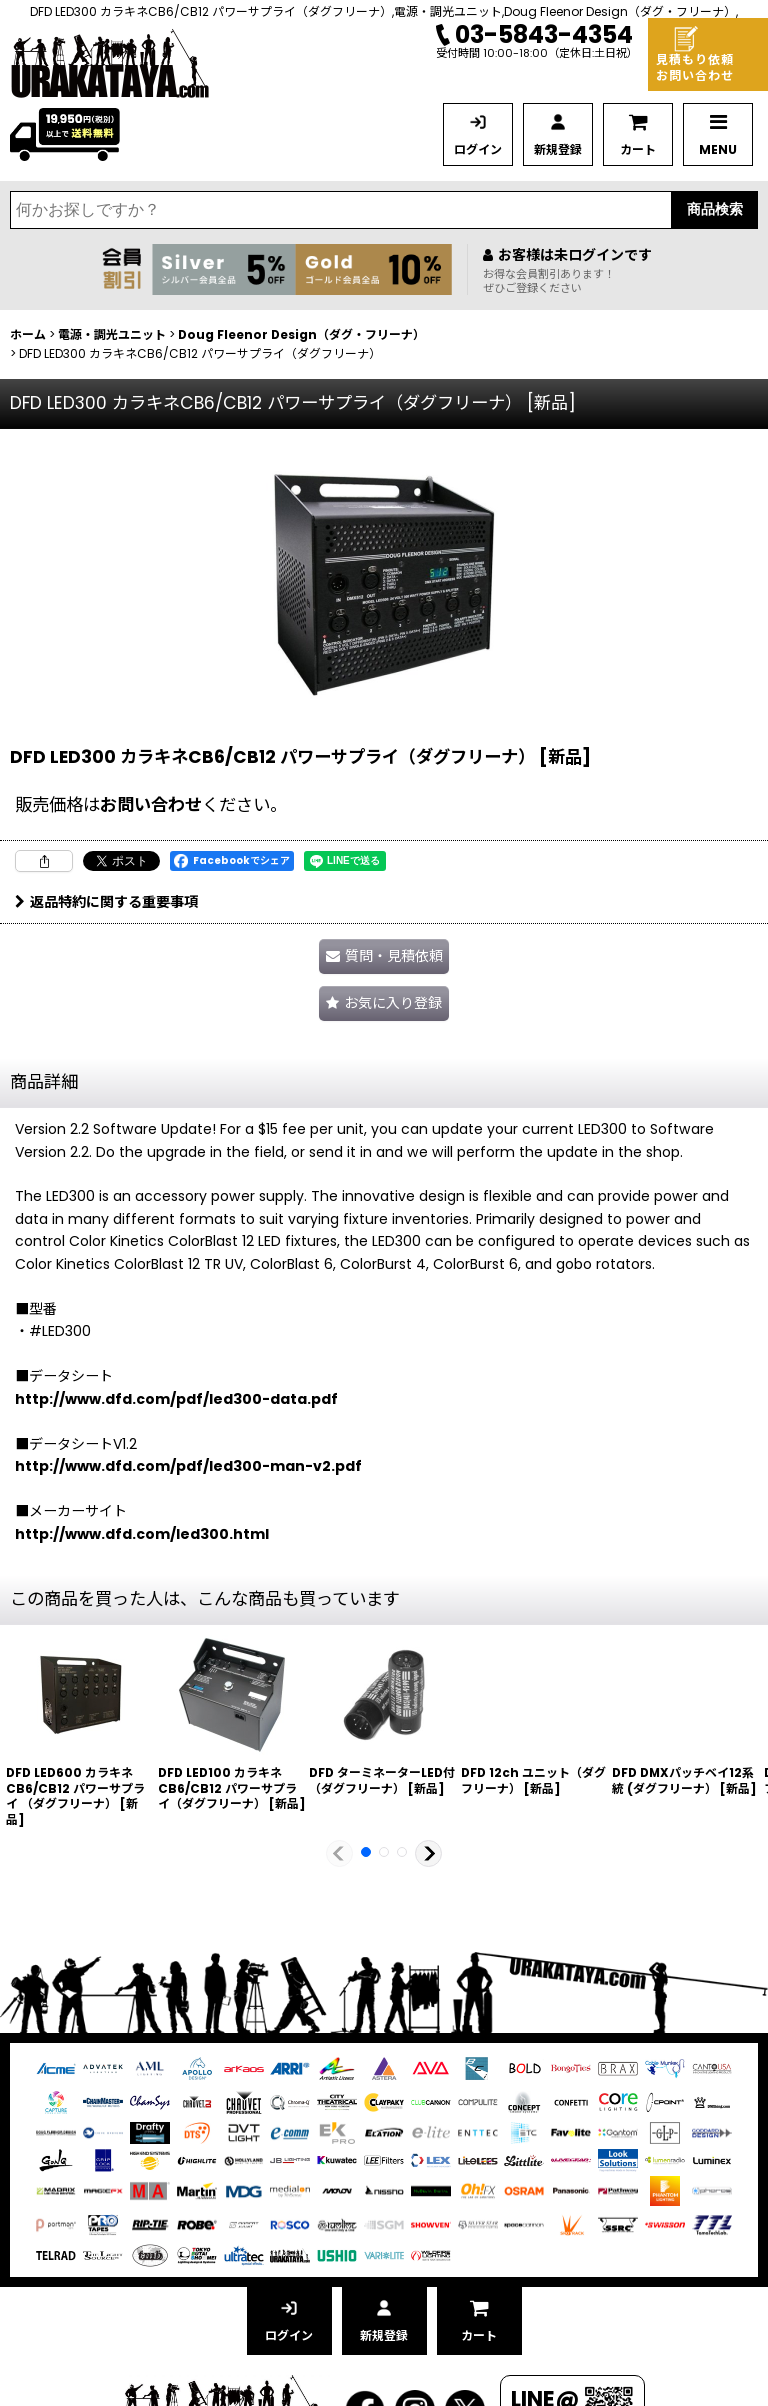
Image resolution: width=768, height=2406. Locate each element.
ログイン (478, 149)
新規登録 (558, 149)
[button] (384, 1003)
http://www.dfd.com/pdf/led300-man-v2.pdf (188, 1466)
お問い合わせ (151, 805)
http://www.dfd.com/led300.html (142, 1534)
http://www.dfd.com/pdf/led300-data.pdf (176, 1399)
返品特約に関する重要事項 (106, 902)
